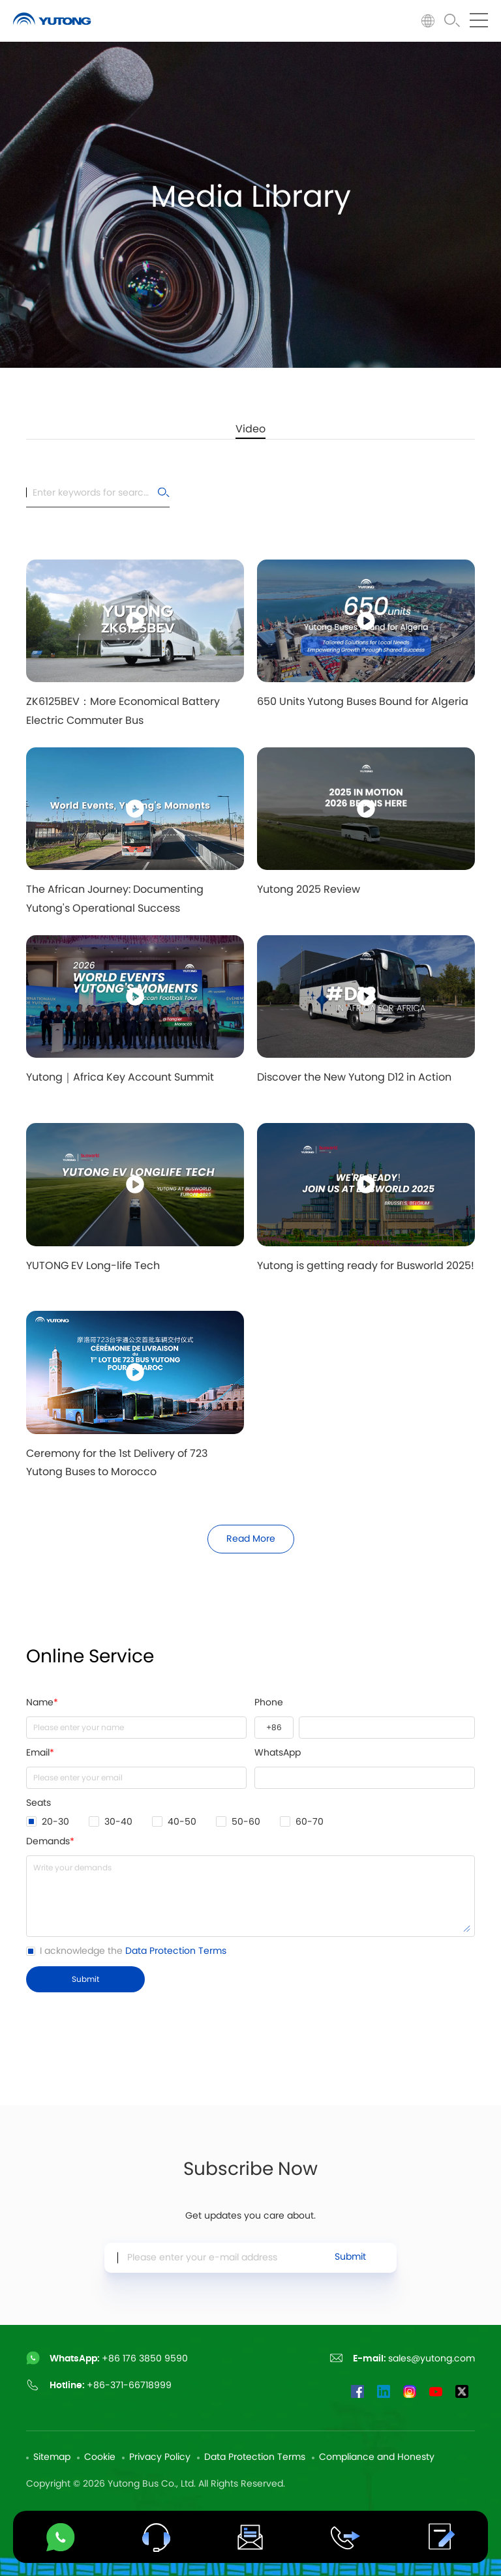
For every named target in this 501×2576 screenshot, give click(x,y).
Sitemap (51, 2457)
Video (250, 429)
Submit (350, 2261)
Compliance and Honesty (376, 2457)
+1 (274, 1728)
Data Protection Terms (175, 1951)
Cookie (99, 2457)
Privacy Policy (159, 2457)
